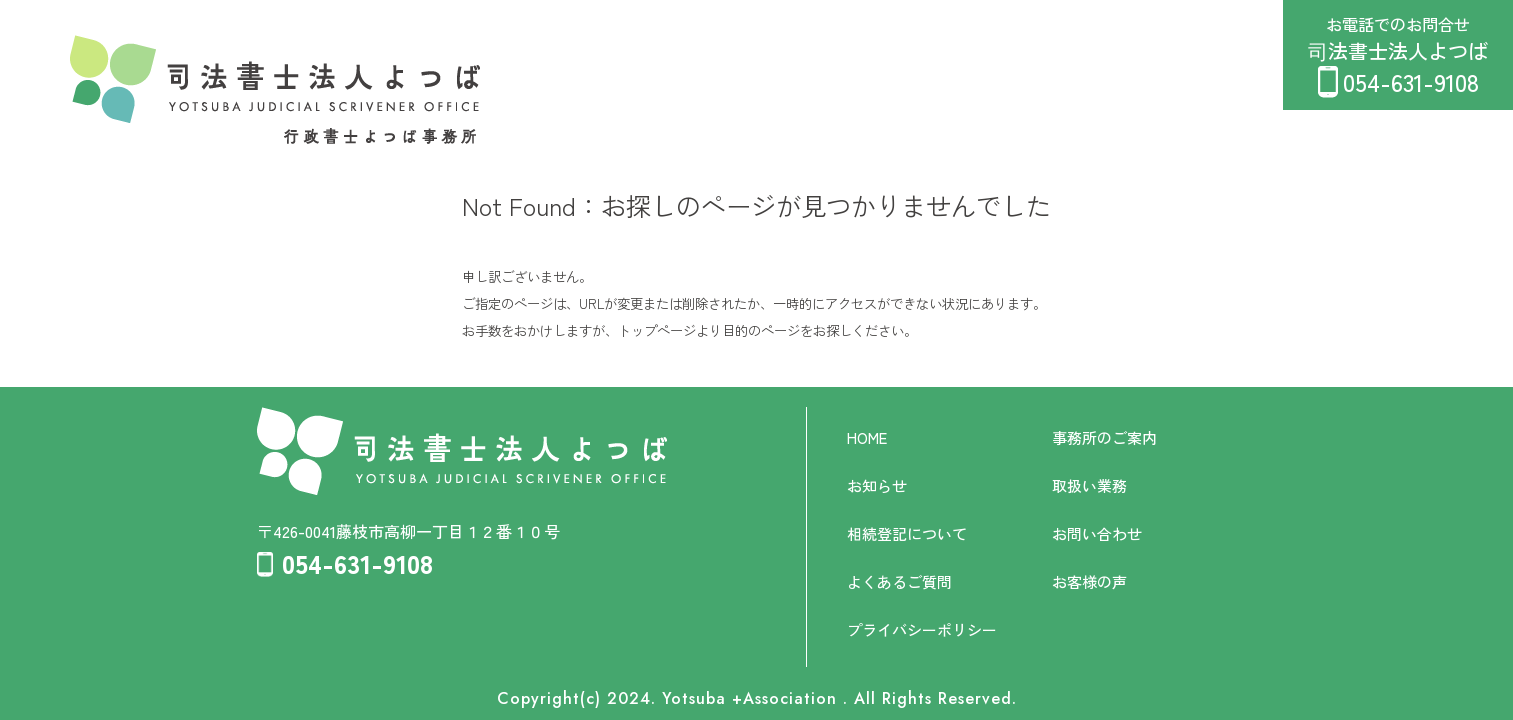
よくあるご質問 (899, 581)
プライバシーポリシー (922, 629)
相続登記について (907, 533)
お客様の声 (1089, 581)
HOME (867, 437)
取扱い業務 (1089, 485)
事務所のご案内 (1104, 437)
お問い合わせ (1097, 533)
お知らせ (877, 485)
